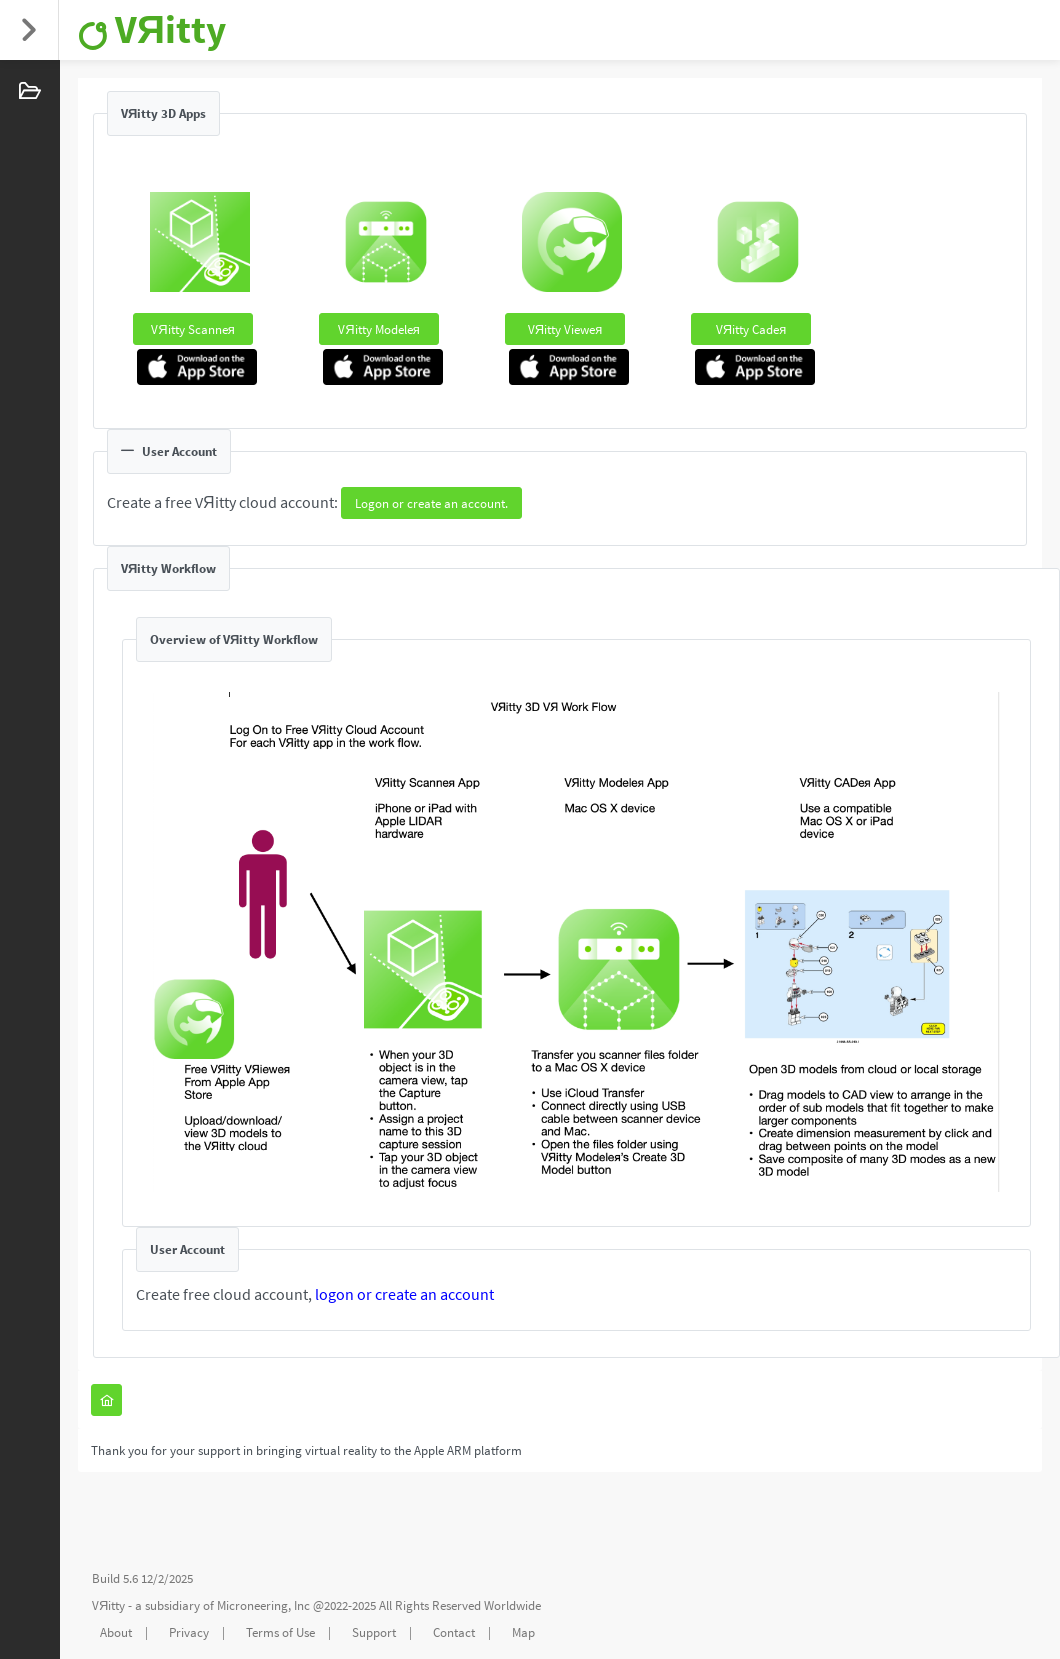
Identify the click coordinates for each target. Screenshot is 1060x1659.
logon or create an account (404, 1294)
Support (374, 1632)
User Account (169, 451)
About (116, 1632)
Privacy (189, 1632)
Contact (454, 1632)
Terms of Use (280, 1632)
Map (523, 1632)
